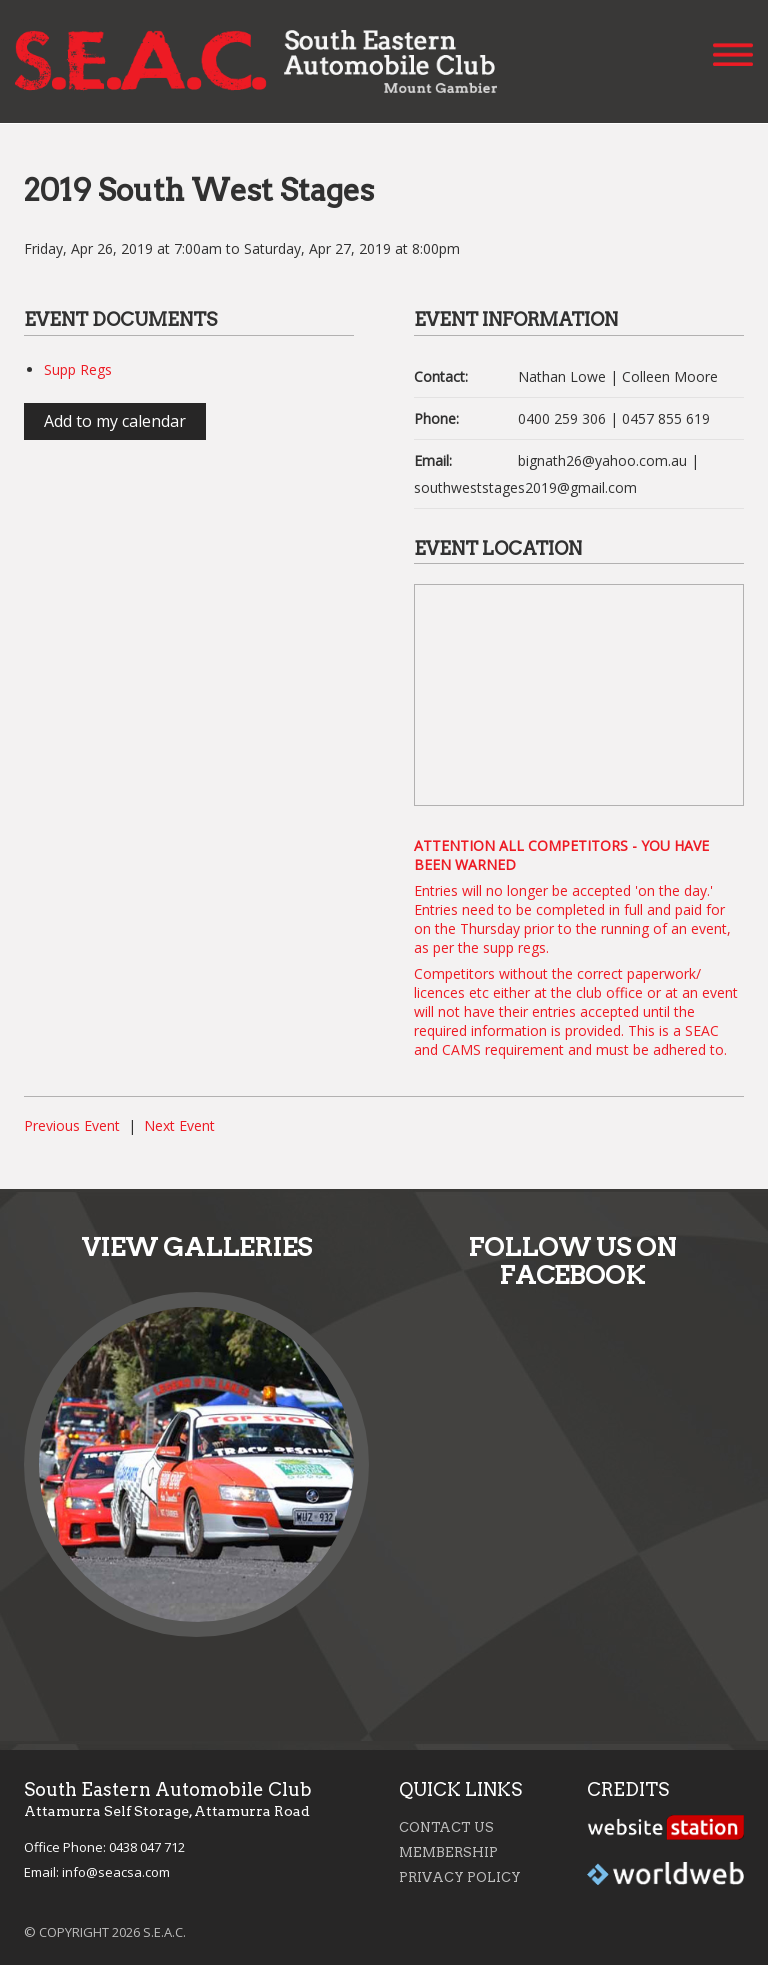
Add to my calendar (115, 421)
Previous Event (72, 1125)
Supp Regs (78, 369)
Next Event (179, 1125)
